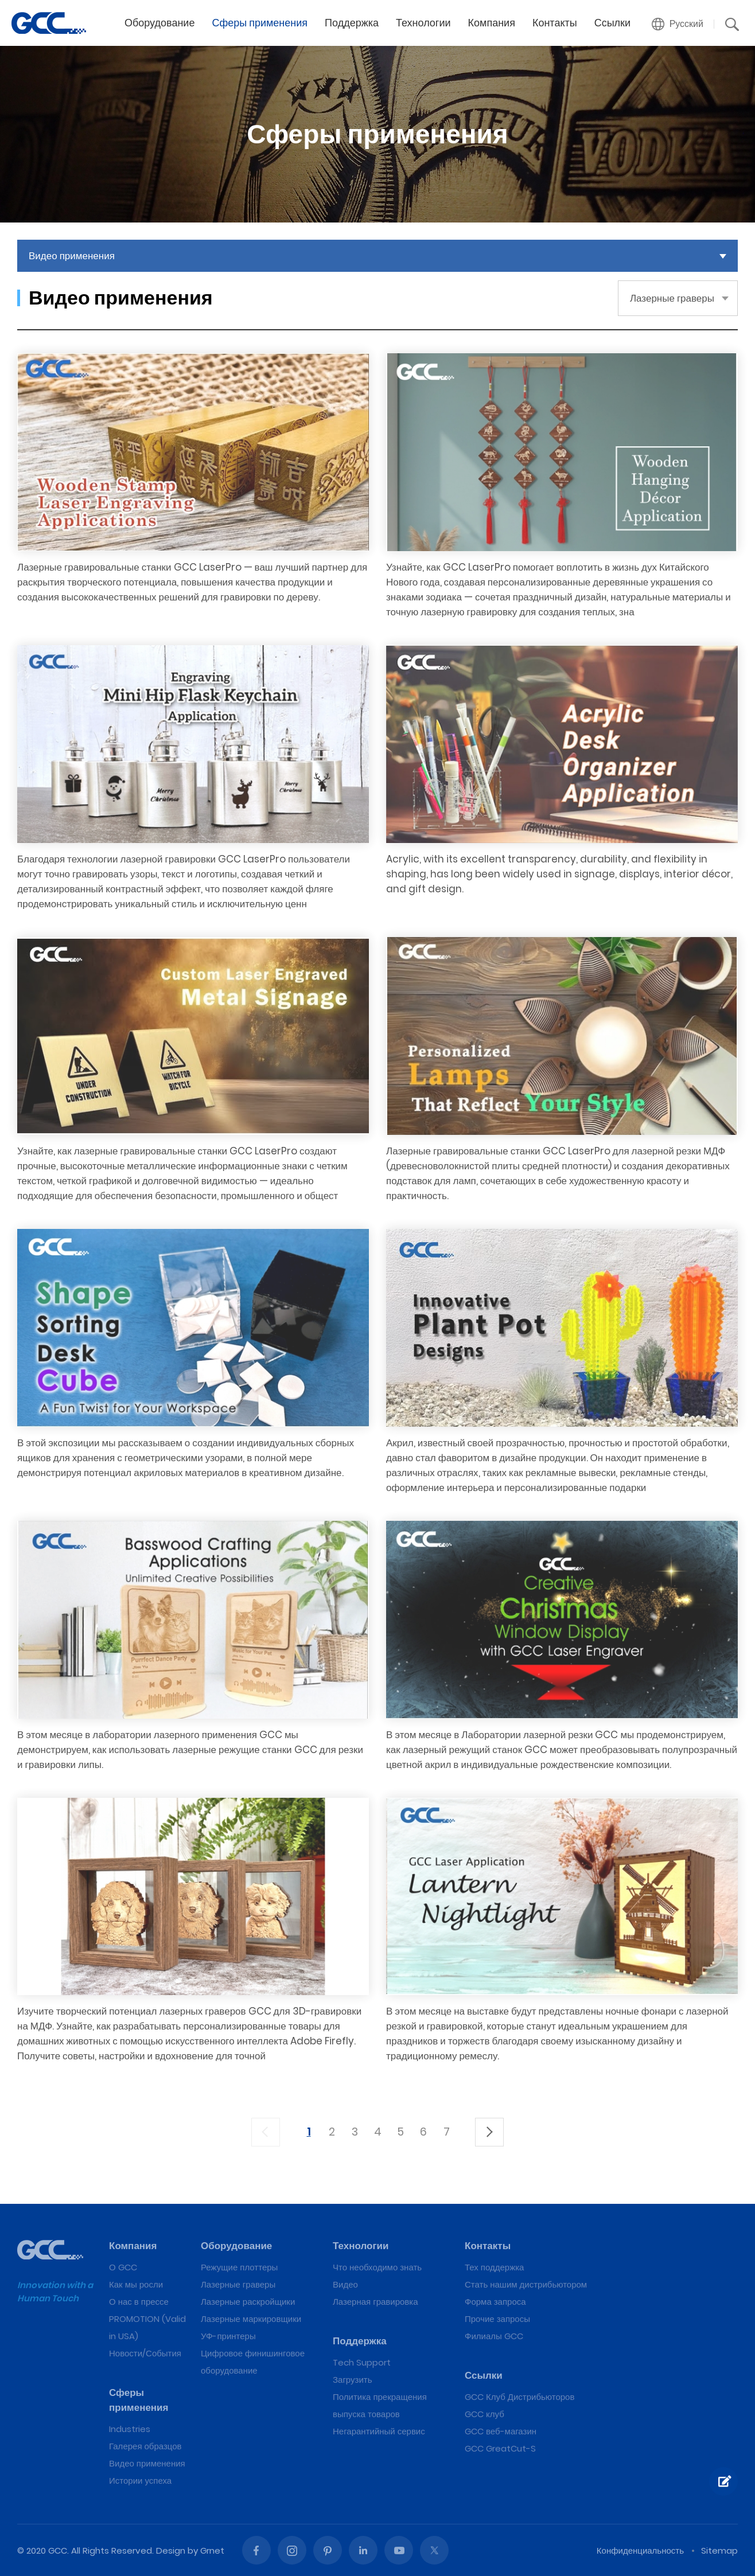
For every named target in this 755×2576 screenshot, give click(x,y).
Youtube (398, 2550)
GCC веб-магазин (500, 2431)
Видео (345, 2284)
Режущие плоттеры (239, 2267)
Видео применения (147, 2463)
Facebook (256, 2550)
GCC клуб (484, 2414)
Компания (491, 22)
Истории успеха (140, 2480)
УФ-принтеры (228, 2336)
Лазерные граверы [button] (672, 298)
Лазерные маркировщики (251, 2319)
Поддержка (352, 22)
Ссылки (612, 22)
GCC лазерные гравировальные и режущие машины (48, 22)
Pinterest (327, 2550)
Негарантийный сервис (379, 2431)
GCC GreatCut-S (500, 2448)
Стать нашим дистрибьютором (526, 2284)
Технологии (423, 22)
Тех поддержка (494, 2267)
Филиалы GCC (494, 2336)
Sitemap (719, 2550)
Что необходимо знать (377, 2267)
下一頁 (489, 2132)
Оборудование (159, 22)
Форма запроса (495, 2302)
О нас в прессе (139, 2302)
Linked (363, 2550)
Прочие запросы (497, 2319)
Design (170, 2550)
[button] (678, 24)
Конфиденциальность (640, 2550)
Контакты (554, 22)
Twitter (434, 2550)
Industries (129, 2429)
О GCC (123, 2267)
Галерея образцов (145, 2446)
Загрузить (352, 2380)
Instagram (292, 2550)
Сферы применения (260, 22)
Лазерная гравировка (375, 2302)
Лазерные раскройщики (248, 2302)
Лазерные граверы (238, 2284)
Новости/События (145, 2353)
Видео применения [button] (72, 256)
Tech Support (362, 2362)
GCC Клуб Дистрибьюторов (519, 2397)
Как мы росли (136, 2284)
